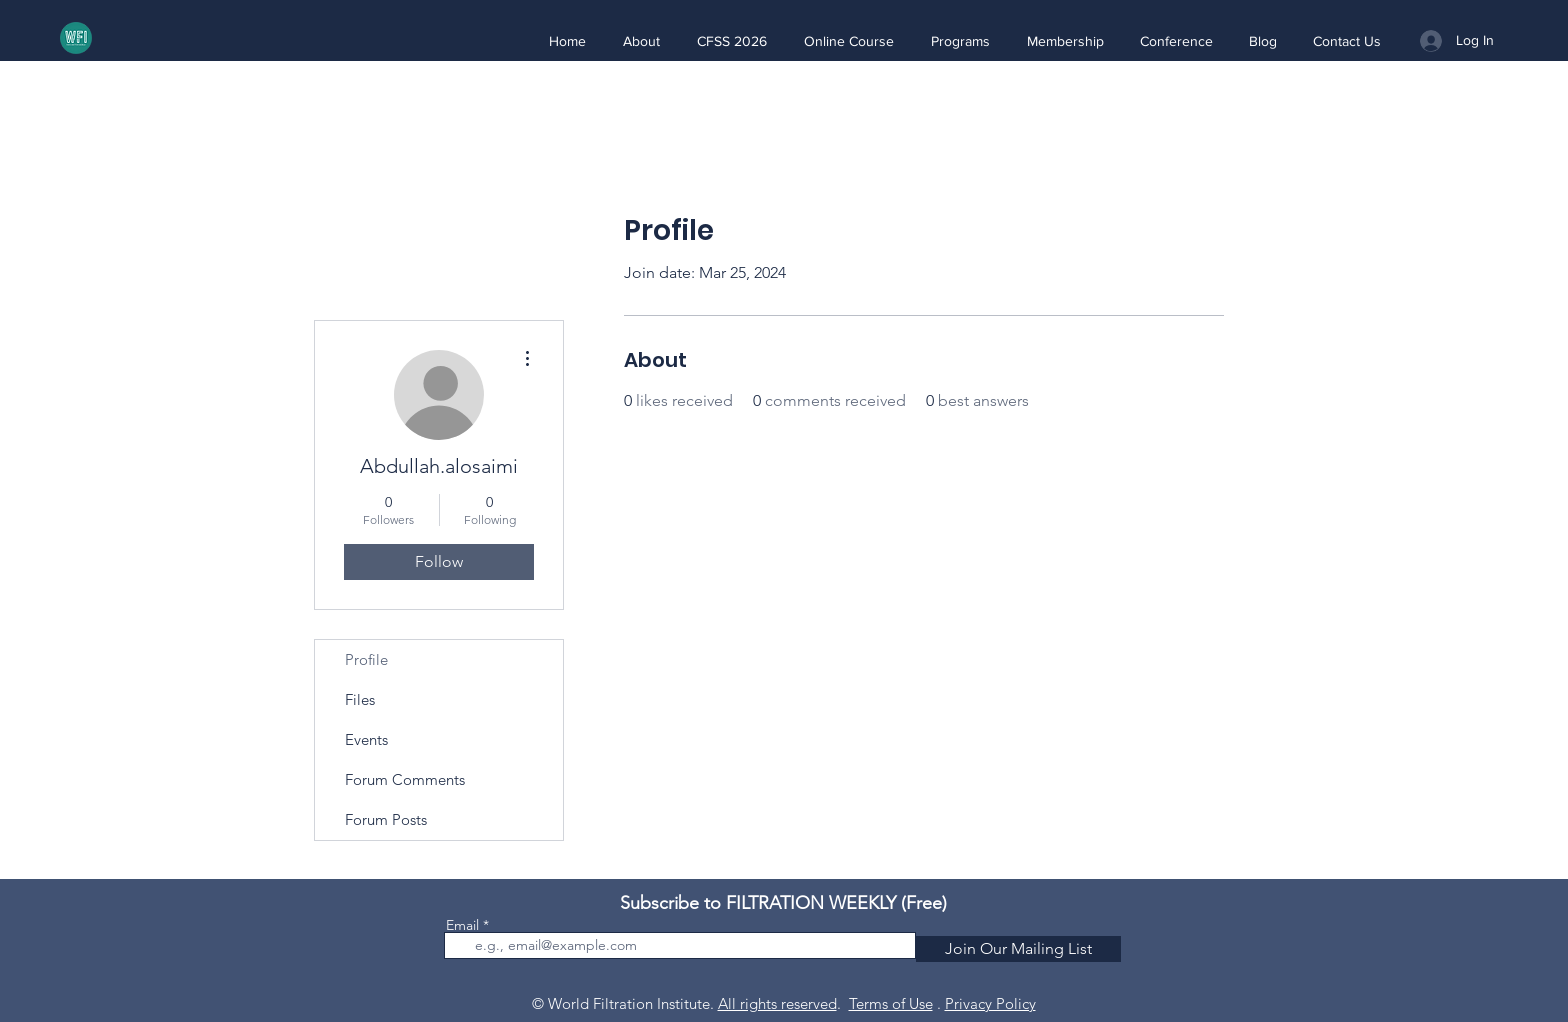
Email (462, 925)
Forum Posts (386, 819)
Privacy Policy (990, 1003)
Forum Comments (405, 779)
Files (360, 699)
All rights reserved (777, 1003)
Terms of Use (891, 1003)
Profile (366, 659)
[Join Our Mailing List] (1018, 949)
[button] (641, 41)
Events (366, 739)
